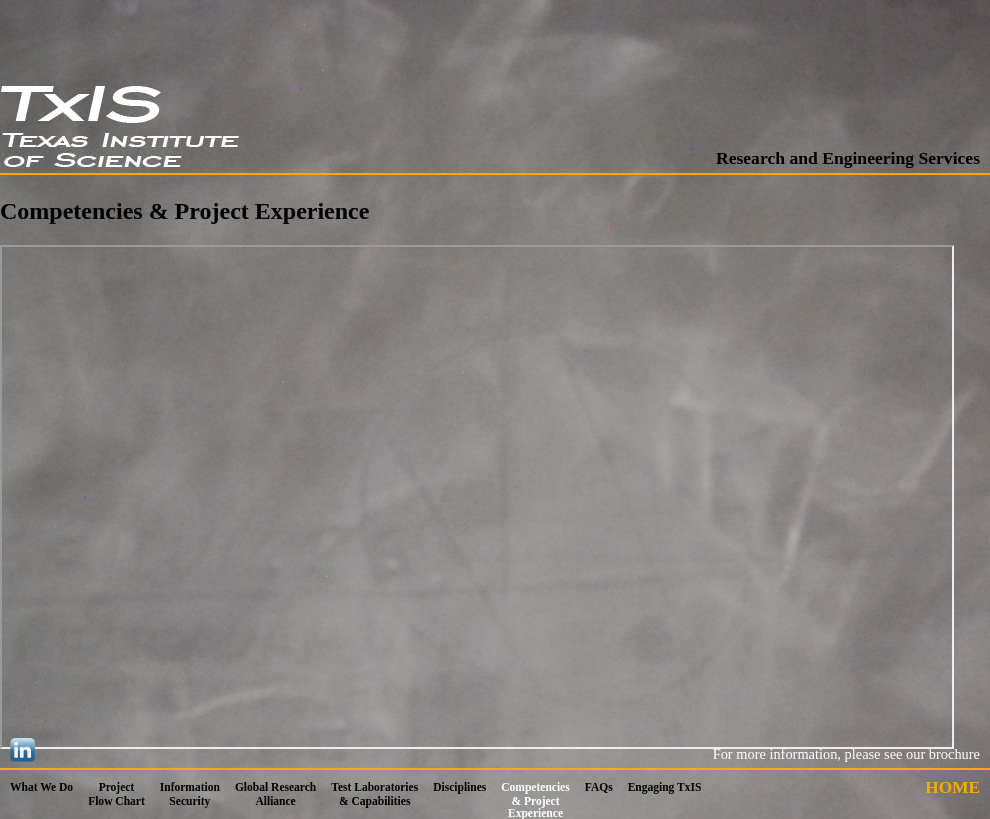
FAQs (599, 787)
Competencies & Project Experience (535, 800)
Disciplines (459, 787)
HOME (952, 787)
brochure (954, 754)
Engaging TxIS (665, 787)
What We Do (41, 787)
